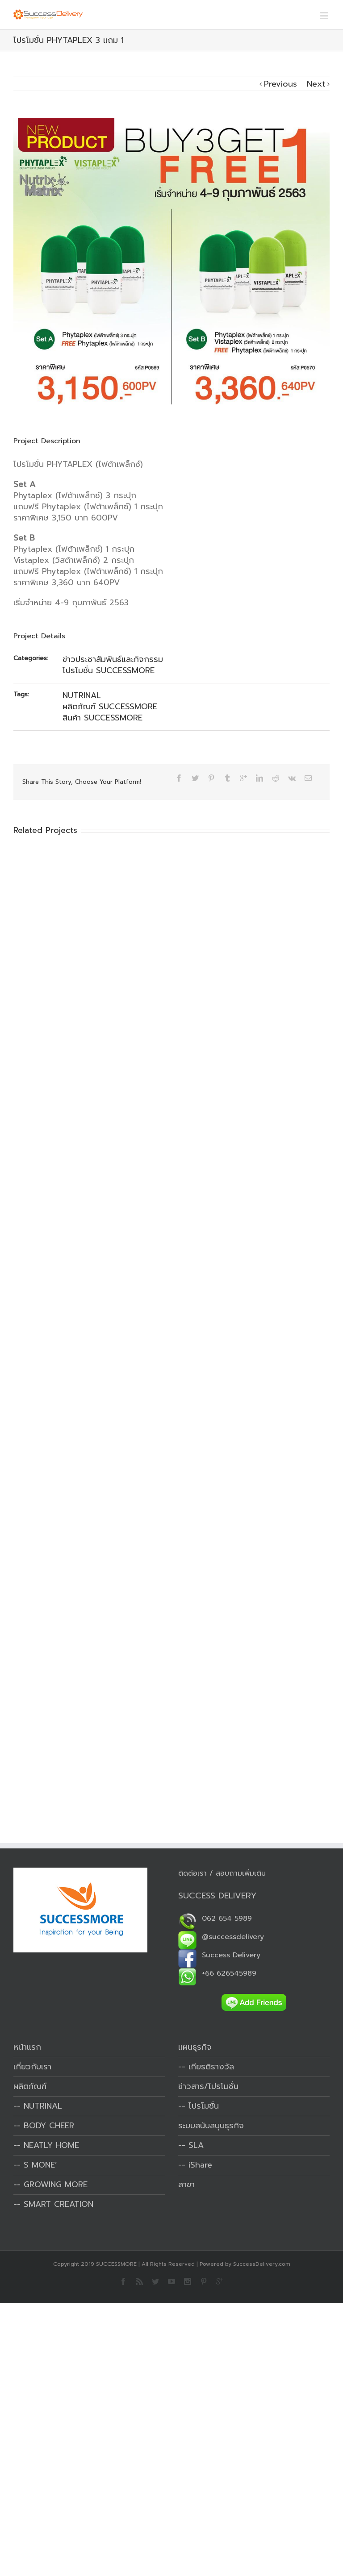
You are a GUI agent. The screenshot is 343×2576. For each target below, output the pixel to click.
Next (316, 84)
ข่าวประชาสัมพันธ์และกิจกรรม (113, 659)
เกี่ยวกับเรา (32, 2066)
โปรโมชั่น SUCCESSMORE (109, 670)
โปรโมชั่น (203, 2106)
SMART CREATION (58, 2204)
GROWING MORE (56, 2184)
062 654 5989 (215, 1918)
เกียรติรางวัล (211, 2066)
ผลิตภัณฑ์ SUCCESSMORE (110, 706)
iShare (200, 2165)
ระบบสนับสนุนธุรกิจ (211, 2125)
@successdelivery (221, 1936)
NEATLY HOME (51, 2145)
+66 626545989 (217, 1973)
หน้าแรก (27, 2047)
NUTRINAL (82, 695)
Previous (280, 84)
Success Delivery (219, 1955)
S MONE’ (40, 2165)
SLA (196, 2145)
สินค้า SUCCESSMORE (102, 718)
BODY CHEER (49, 2125)
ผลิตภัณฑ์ (29, 2086)
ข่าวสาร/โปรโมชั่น (208, 2086)
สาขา (186, 2184)
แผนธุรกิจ (195, 2047)
